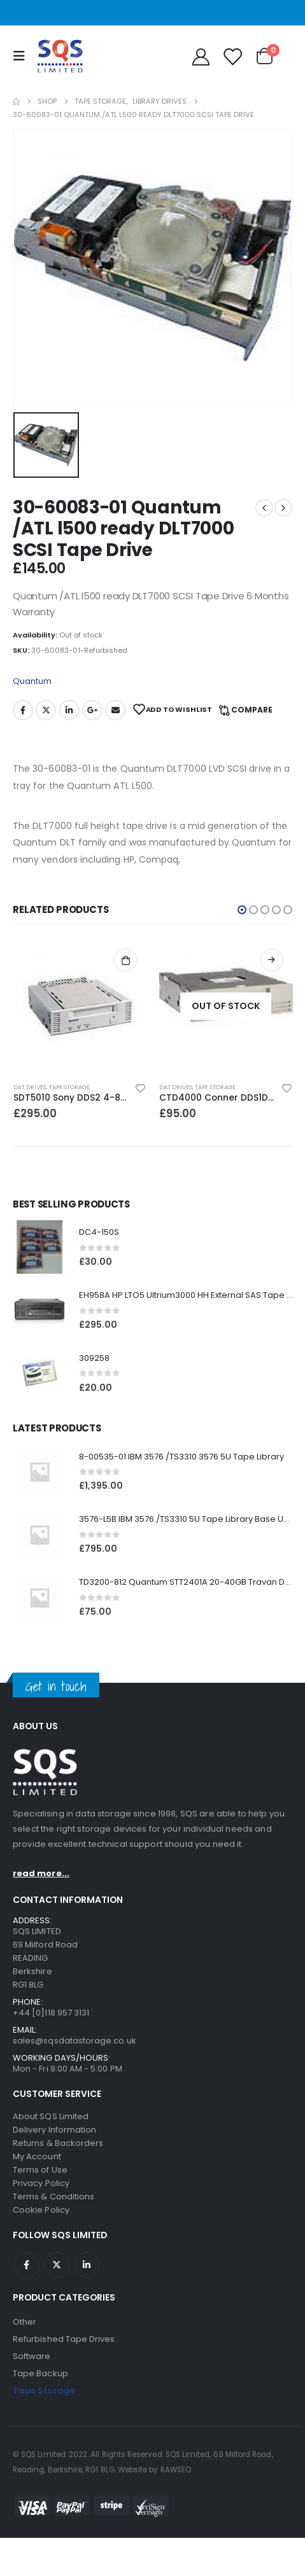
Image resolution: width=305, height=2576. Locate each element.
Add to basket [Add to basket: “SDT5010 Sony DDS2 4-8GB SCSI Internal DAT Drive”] (125, 960)
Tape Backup (40, 2373)
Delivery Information (54, 2130)
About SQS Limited (51, 2116)
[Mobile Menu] (22, 56)
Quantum (32, 681)
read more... (41, 1873)
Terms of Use (40, 2170)
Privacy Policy (41, 2183)
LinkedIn (69, 710)
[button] (242, 909)
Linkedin (86, 2265)
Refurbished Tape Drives (64, 2339)
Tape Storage (69, 1087)
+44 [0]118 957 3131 (51, 2013)
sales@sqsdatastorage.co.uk (74, 2041)
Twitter (46, 710)
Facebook (23, 710)
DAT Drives (29, 1087)
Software (32, 2356)
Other (24, 2322)
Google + (92, 710)
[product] (80, 1006)
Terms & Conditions (53, 2196)
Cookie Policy (41, 2210)
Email (115, 710)
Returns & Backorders (58, 2143)
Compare (252, 709)
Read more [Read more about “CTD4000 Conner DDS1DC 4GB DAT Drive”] (271, 960)
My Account (37, 2156)
